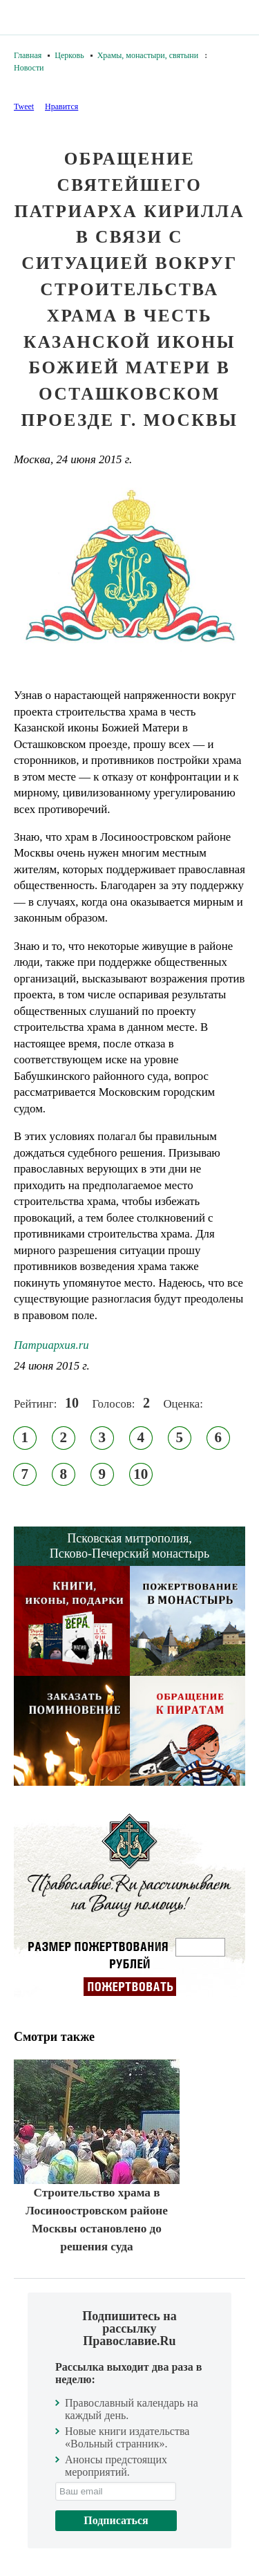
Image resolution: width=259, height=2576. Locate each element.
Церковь (69, 55)
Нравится (61, 106)
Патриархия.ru (51, 1345)
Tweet (24, 106)
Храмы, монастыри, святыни (148, 55)
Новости (29, 68)
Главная (27, 55)
